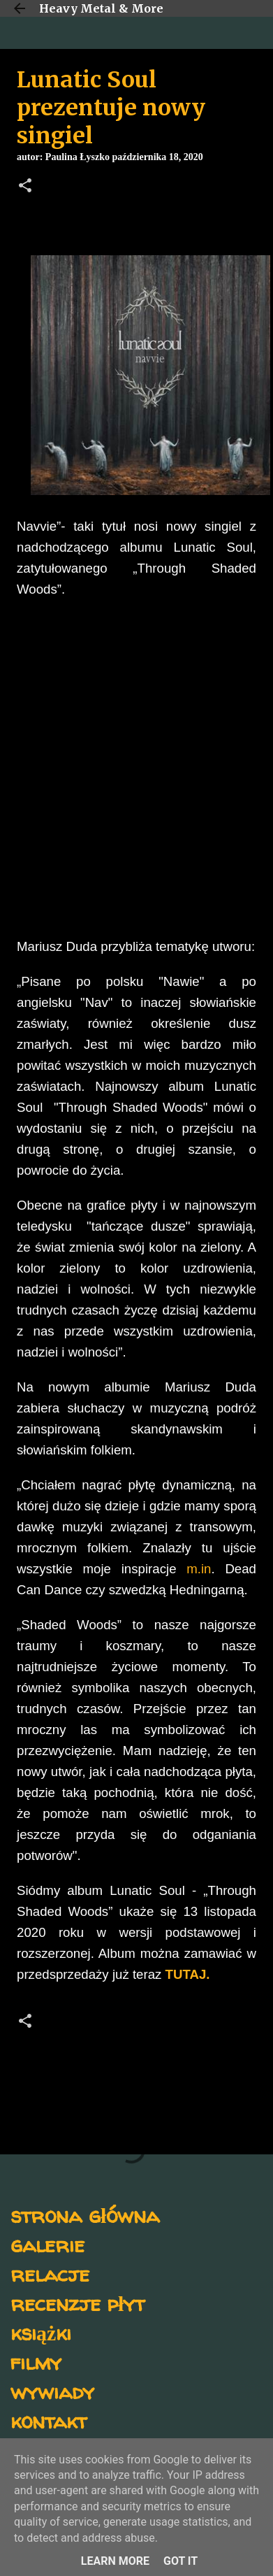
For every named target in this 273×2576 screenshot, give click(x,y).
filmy (35, 2361)
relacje (49, 2273)
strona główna (84, 2215)
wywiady (52, 2391)
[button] (25, 186)
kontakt (48, 2420)
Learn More (115, 2561)
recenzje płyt (77, 2303)
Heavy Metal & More (101, 8)
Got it (180, 2561)
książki (40, 2332)
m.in (198, 1568)
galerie (47, 2244)
